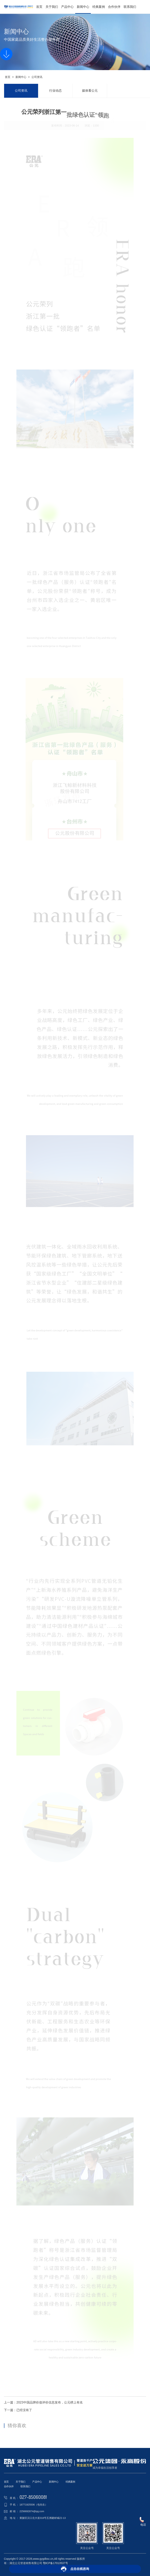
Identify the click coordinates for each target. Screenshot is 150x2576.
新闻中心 (83, 6)
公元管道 (18, 8)
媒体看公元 (90, 90)
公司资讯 (36, 77)
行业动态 (55, 90)
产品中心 (67, 6)
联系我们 (130, 6)
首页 (39, 6)
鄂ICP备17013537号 (55, 2563)
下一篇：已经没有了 (18, 2410)
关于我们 (52, 6)
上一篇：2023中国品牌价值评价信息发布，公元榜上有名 (43, 2402)
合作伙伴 (114, 6)
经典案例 (98, 6)
